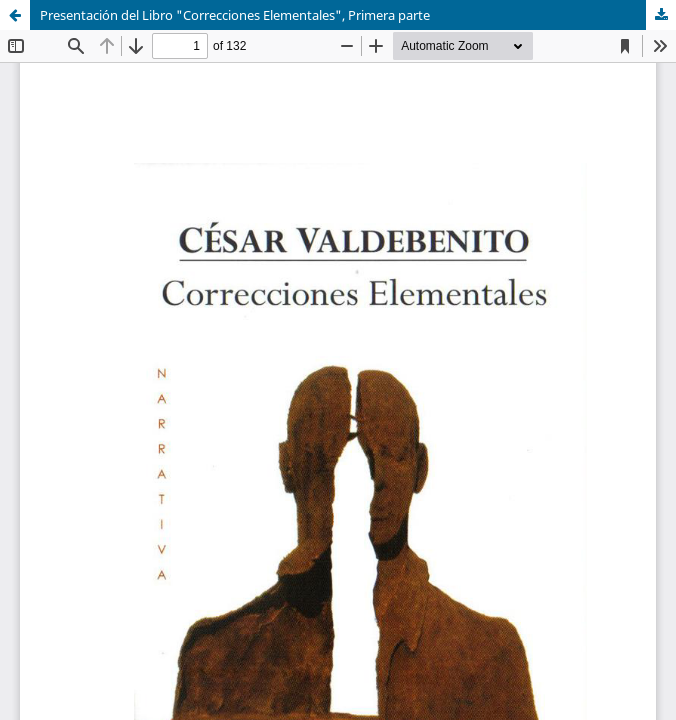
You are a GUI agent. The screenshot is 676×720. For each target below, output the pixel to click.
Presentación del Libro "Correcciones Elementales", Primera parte (235, 15)
